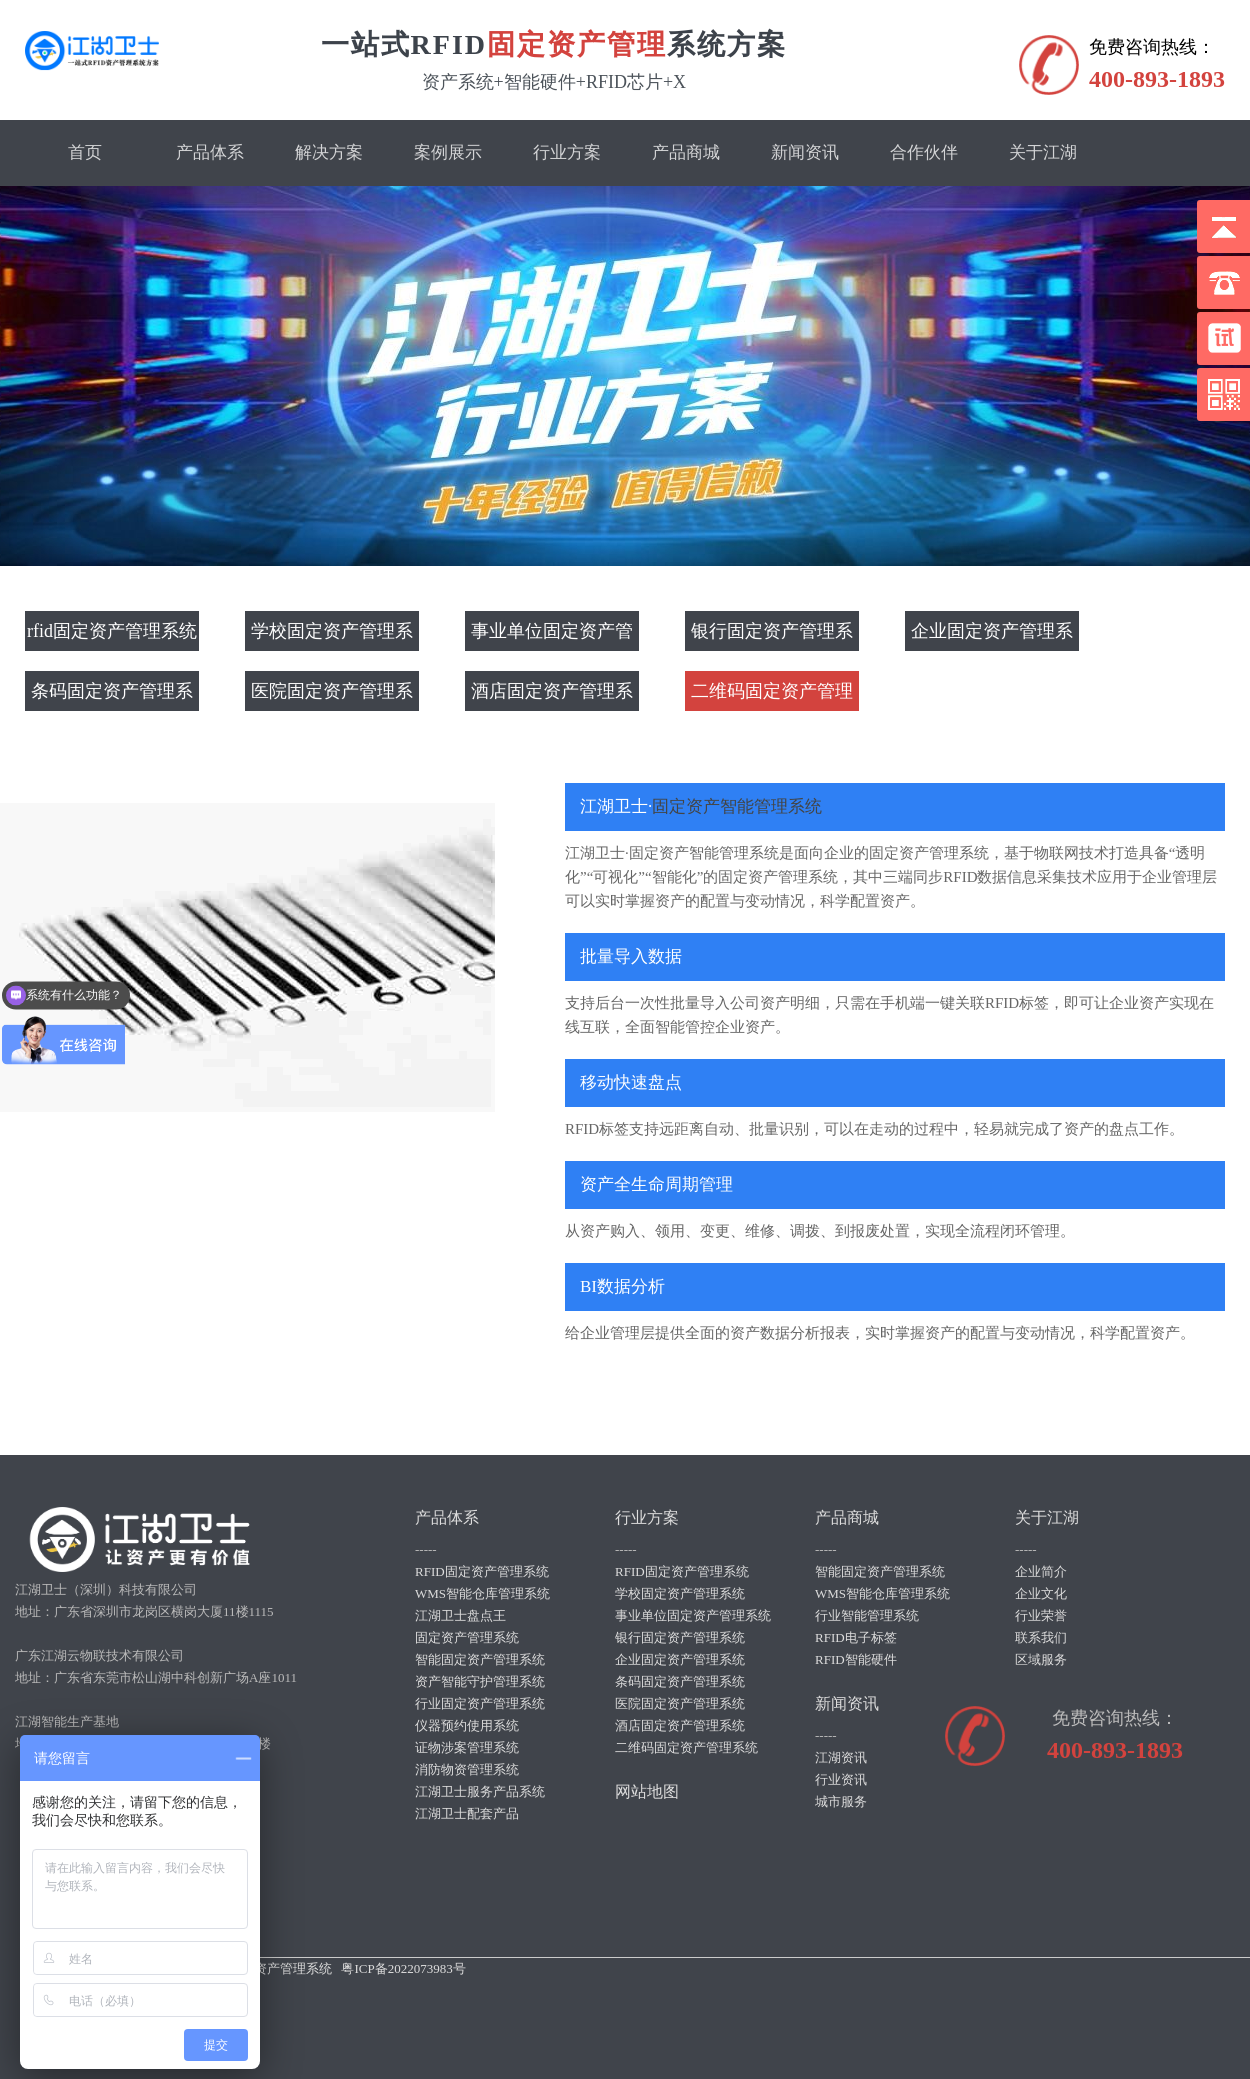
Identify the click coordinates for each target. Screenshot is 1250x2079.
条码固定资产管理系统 (112, 696)
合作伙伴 (924, 152)
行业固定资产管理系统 (480, 1703)
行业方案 (567, 152)
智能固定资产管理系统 (480, 1659)
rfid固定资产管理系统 (112, 631)
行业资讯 (841, 1779)
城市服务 (841, 1801)
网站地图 (647, 1791)
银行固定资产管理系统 (772, 636)
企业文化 (1041, 1593)
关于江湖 (1043, 152)
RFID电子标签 (856, 1637)
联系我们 (1041, 1637)
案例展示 (448, 152)
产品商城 (686, 152)
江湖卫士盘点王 (460, 1615)
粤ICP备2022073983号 (403, 1968)
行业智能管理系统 (867, 1615)
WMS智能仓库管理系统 (482, 1593)
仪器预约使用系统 (467, 1725)
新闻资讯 (805, 152)
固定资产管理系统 (467, 1637)
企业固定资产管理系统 (992, 636)
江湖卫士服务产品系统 (480, 1791)
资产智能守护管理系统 (480, 1681)
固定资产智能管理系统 (737, 806)
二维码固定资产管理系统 (772, 696)
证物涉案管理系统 (467, 1747)
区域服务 (1041, 1659)
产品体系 (210, 152)
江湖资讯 (841, 1757)
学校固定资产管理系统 (332, 636)
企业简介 (1041, 1571)
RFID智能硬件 (856, 1659)
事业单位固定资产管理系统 (552, 636)
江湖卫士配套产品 (467, 1813)
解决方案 (329, 152)
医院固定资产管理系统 (332, 696)
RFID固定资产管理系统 (482, 1571)
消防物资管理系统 (467, 1769)
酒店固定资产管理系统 (552, 696)
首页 (85, 152)
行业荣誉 (1041, 1615)
